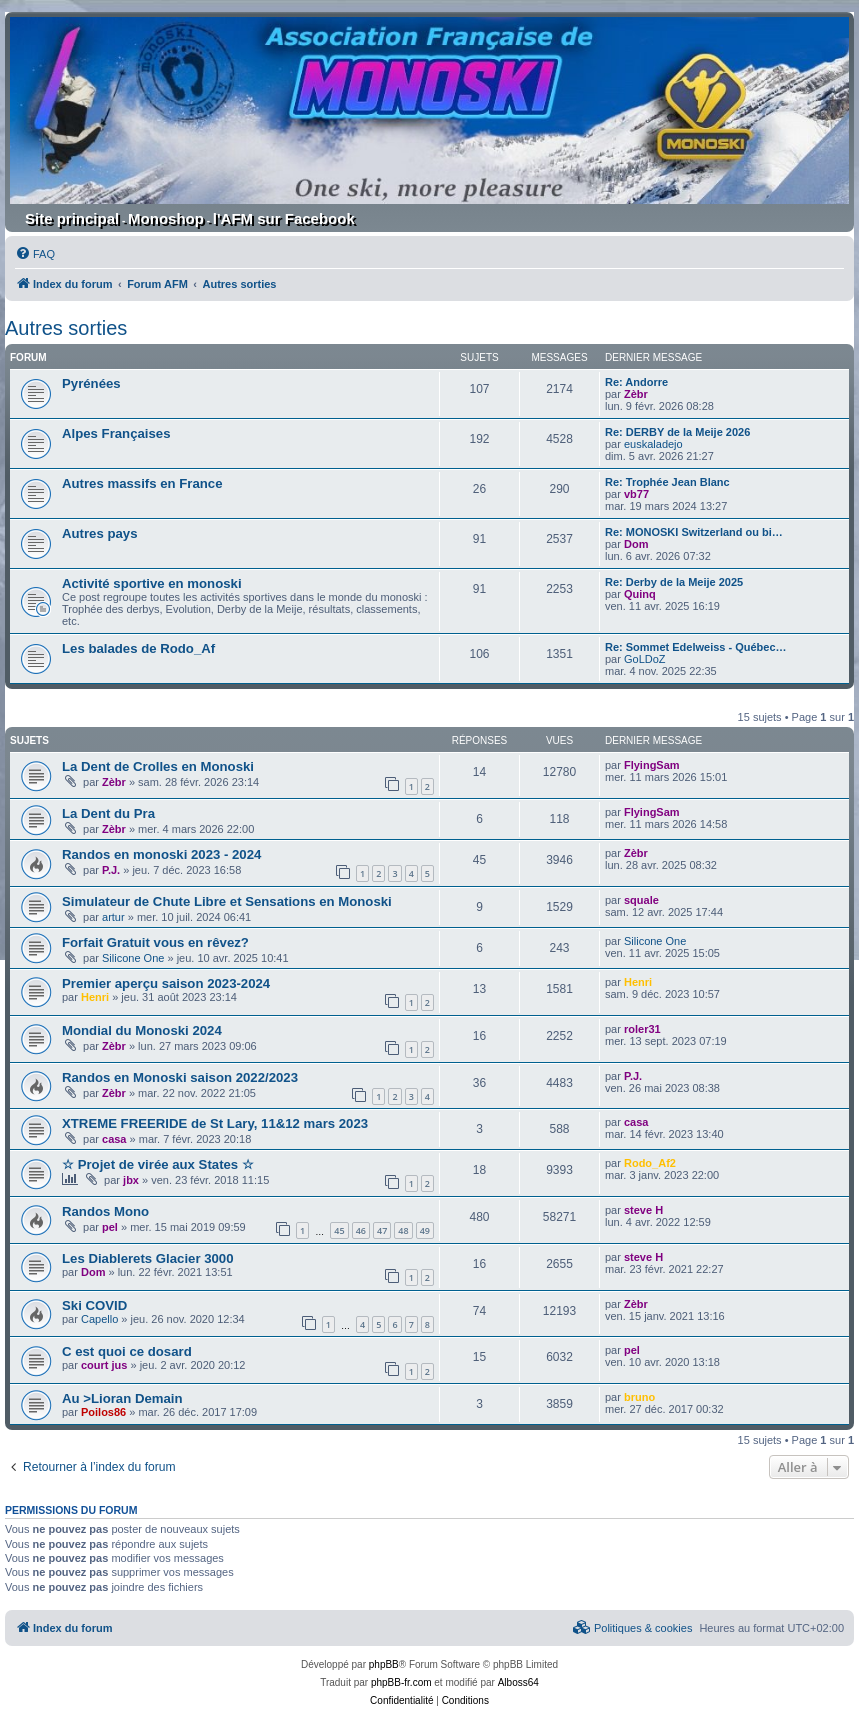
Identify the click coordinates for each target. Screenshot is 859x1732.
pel (110, 1227)
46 (361, 1230)
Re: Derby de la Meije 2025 (674, 582)
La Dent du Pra (108, 813)
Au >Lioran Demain (122, 1398)
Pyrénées (91, 383)
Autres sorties (66, 328)
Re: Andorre (636, 382)
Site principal (72, 218)
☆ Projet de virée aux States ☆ (158, 1164)
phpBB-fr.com (401, 1682)
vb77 (636, 494)
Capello (99, 1319)
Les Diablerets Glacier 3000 (148, 1258)
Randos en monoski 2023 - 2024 (161, 854)
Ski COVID (94, 1305)
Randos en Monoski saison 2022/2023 (180, 1077)
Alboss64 (518, 1682)
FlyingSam (652, 765)
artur (113, 917)
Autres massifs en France (142, 483)
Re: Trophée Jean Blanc (667, 482)
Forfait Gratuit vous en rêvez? (155, 942)
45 (339, 1230)
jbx (131, 1180)
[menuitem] (35, 254)
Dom (636, 544)
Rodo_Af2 (650, 1163)
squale (641, 900)
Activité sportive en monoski (152, 583)
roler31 (642, 1029)
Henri (95, 997)
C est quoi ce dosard (127, 1351)
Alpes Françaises (116, 433)
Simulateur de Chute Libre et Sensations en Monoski (227, 901)
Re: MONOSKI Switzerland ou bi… (694, 532)
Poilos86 (103, 1412)
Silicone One (133, 958)
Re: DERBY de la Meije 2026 (677, 432)
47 (382, 1230)
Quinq (640, 594)
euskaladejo (653, 444)
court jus (104, 1365)
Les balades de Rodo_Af (138, 648)
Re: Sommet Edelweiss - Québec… (696, 647)
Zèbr (636, 394)
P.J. (111, 870)
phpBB (384, 1664)
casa (114, 1139)
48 (403, 1230)
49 (425, 1230)
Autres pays (100, 533)
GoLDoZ (645, 659)
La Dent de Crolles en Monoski (158, 766)
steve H (643, 1210)
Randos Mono (105, 1211)
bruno (639, 1397)
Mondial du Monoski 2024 (142, 1030)
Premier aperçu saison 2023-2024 (166, 983)
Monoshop (166, 218)
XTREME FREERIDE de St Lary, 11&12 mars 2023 (215, 1123)
